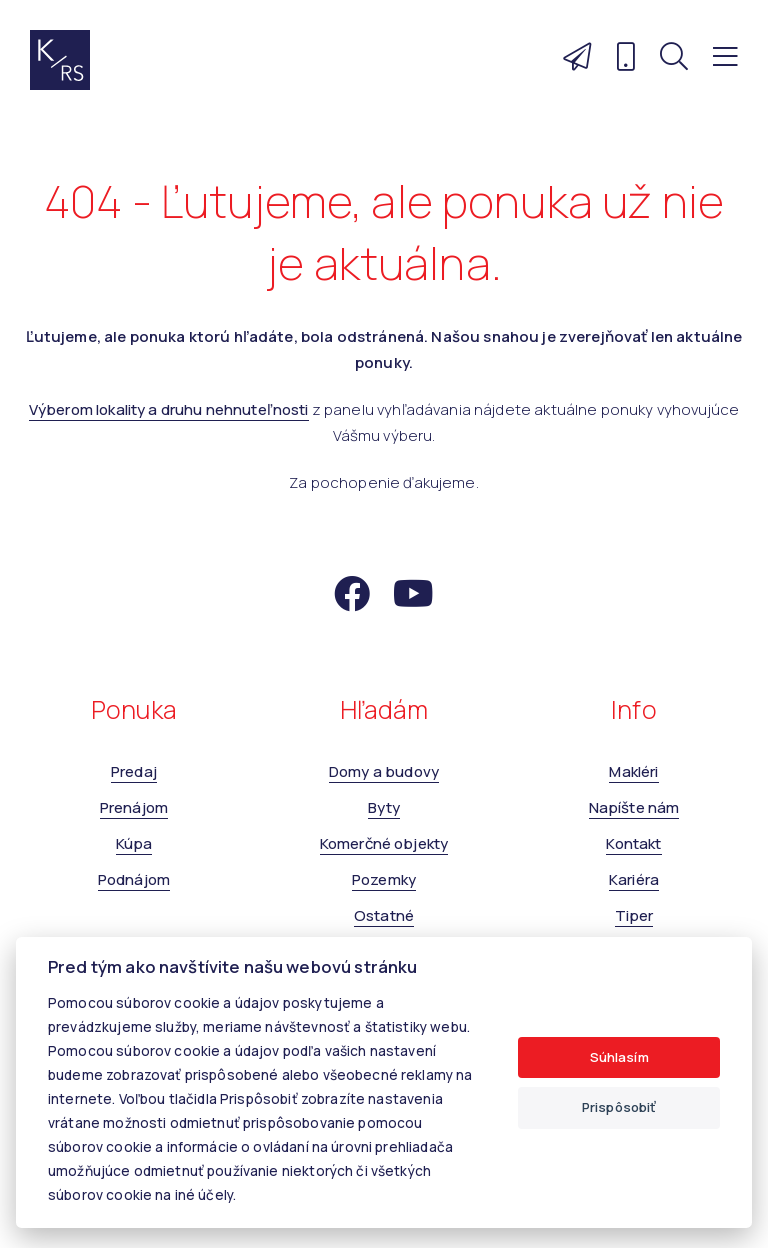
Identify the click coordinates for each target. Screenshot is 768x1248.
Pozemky (384, 879)
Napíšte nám (634, 807)
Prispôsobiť (619, 1107)
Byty (384, 807)
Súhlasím (619, 1057)
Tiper (634, 915)
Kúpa (134, 843)
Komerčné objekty (384, 843)
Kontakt (633, 843)
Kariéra (634, 879)
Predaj (134, 771)
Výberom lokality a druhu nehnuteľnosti (169, 409)
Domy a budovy (384, 771)
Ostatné (384, 915)
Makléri (633, 771)
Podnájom (134, 879)
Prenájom (134, 807)
